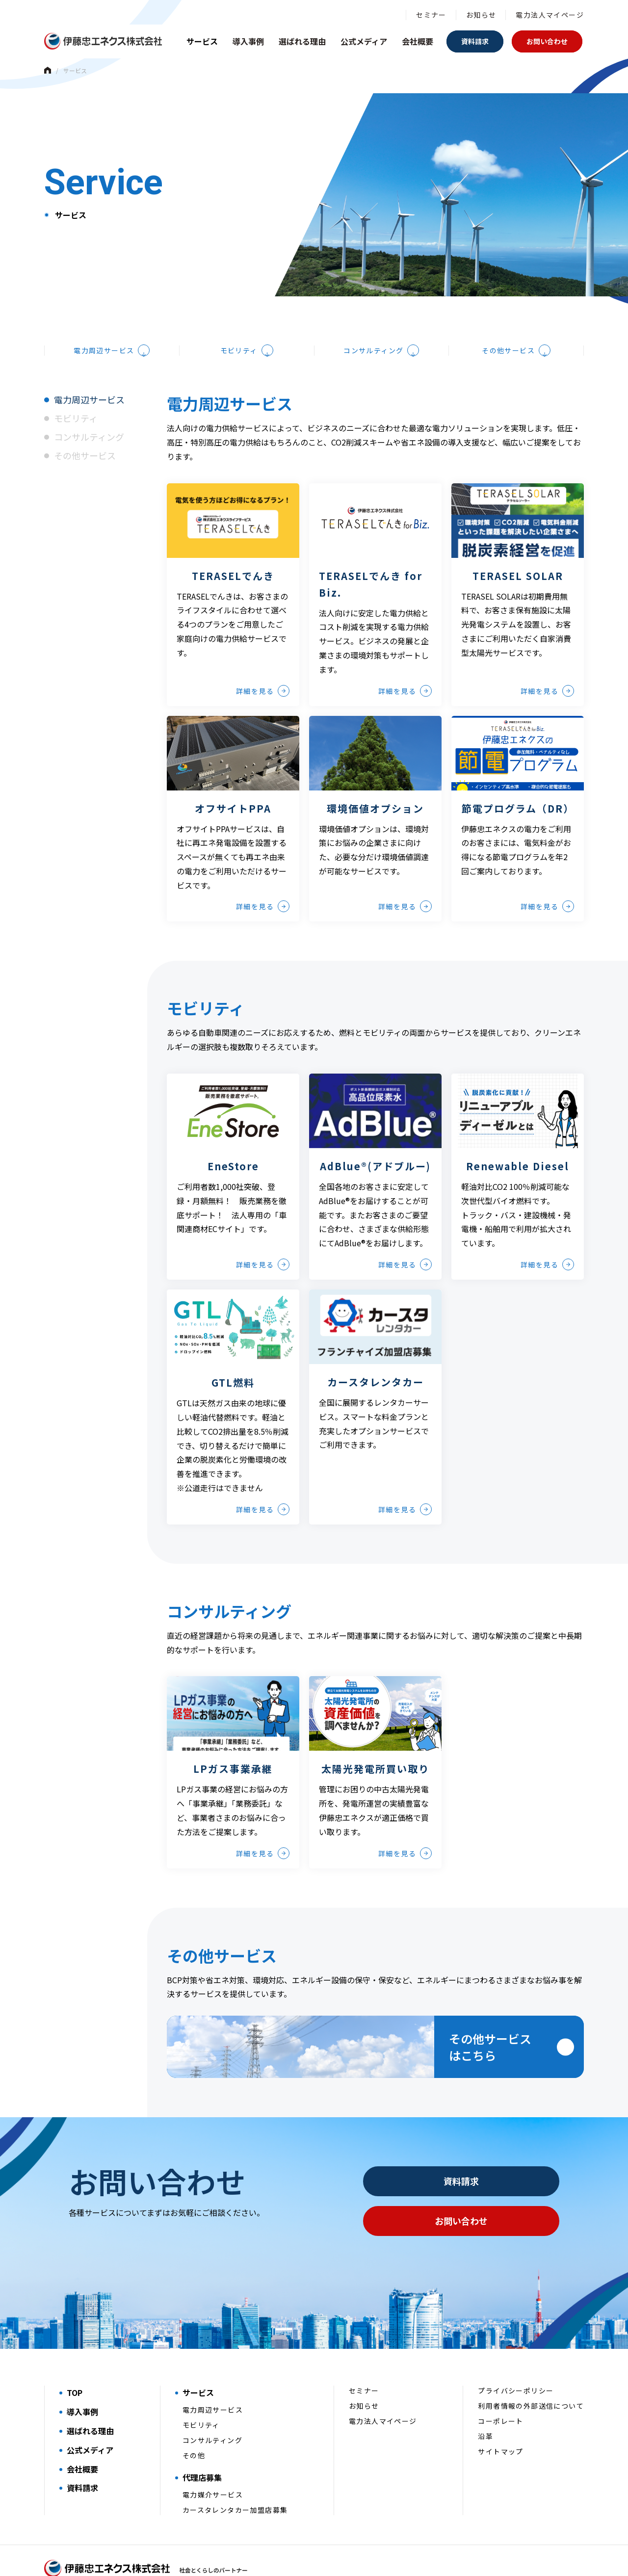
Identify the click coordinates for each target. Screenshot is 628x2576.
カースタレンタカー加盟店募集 (235, 2476)
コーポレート (500, 2387)
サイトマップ (500, 2417)
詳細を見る (255, 640)
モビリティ (239, 300)
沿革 (485, 2402)
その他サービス (508, 300)
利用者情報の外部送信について (531, 2372)
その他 (194, 2421)
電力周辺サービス (104, 300)
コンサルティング (373, 300)
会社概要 (417, 41)
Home (47, 70)
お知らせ (481, 15)
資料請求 (475, 41)
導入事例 (248, 41)
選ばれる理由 (302, 41)
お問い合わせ (547, 41)
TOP (74, 2359)
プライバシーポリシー (515, 2357)
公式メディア (363, 41)
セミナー (431, 15)
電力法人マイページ (550, 15)
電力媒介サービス (213, 2461)
